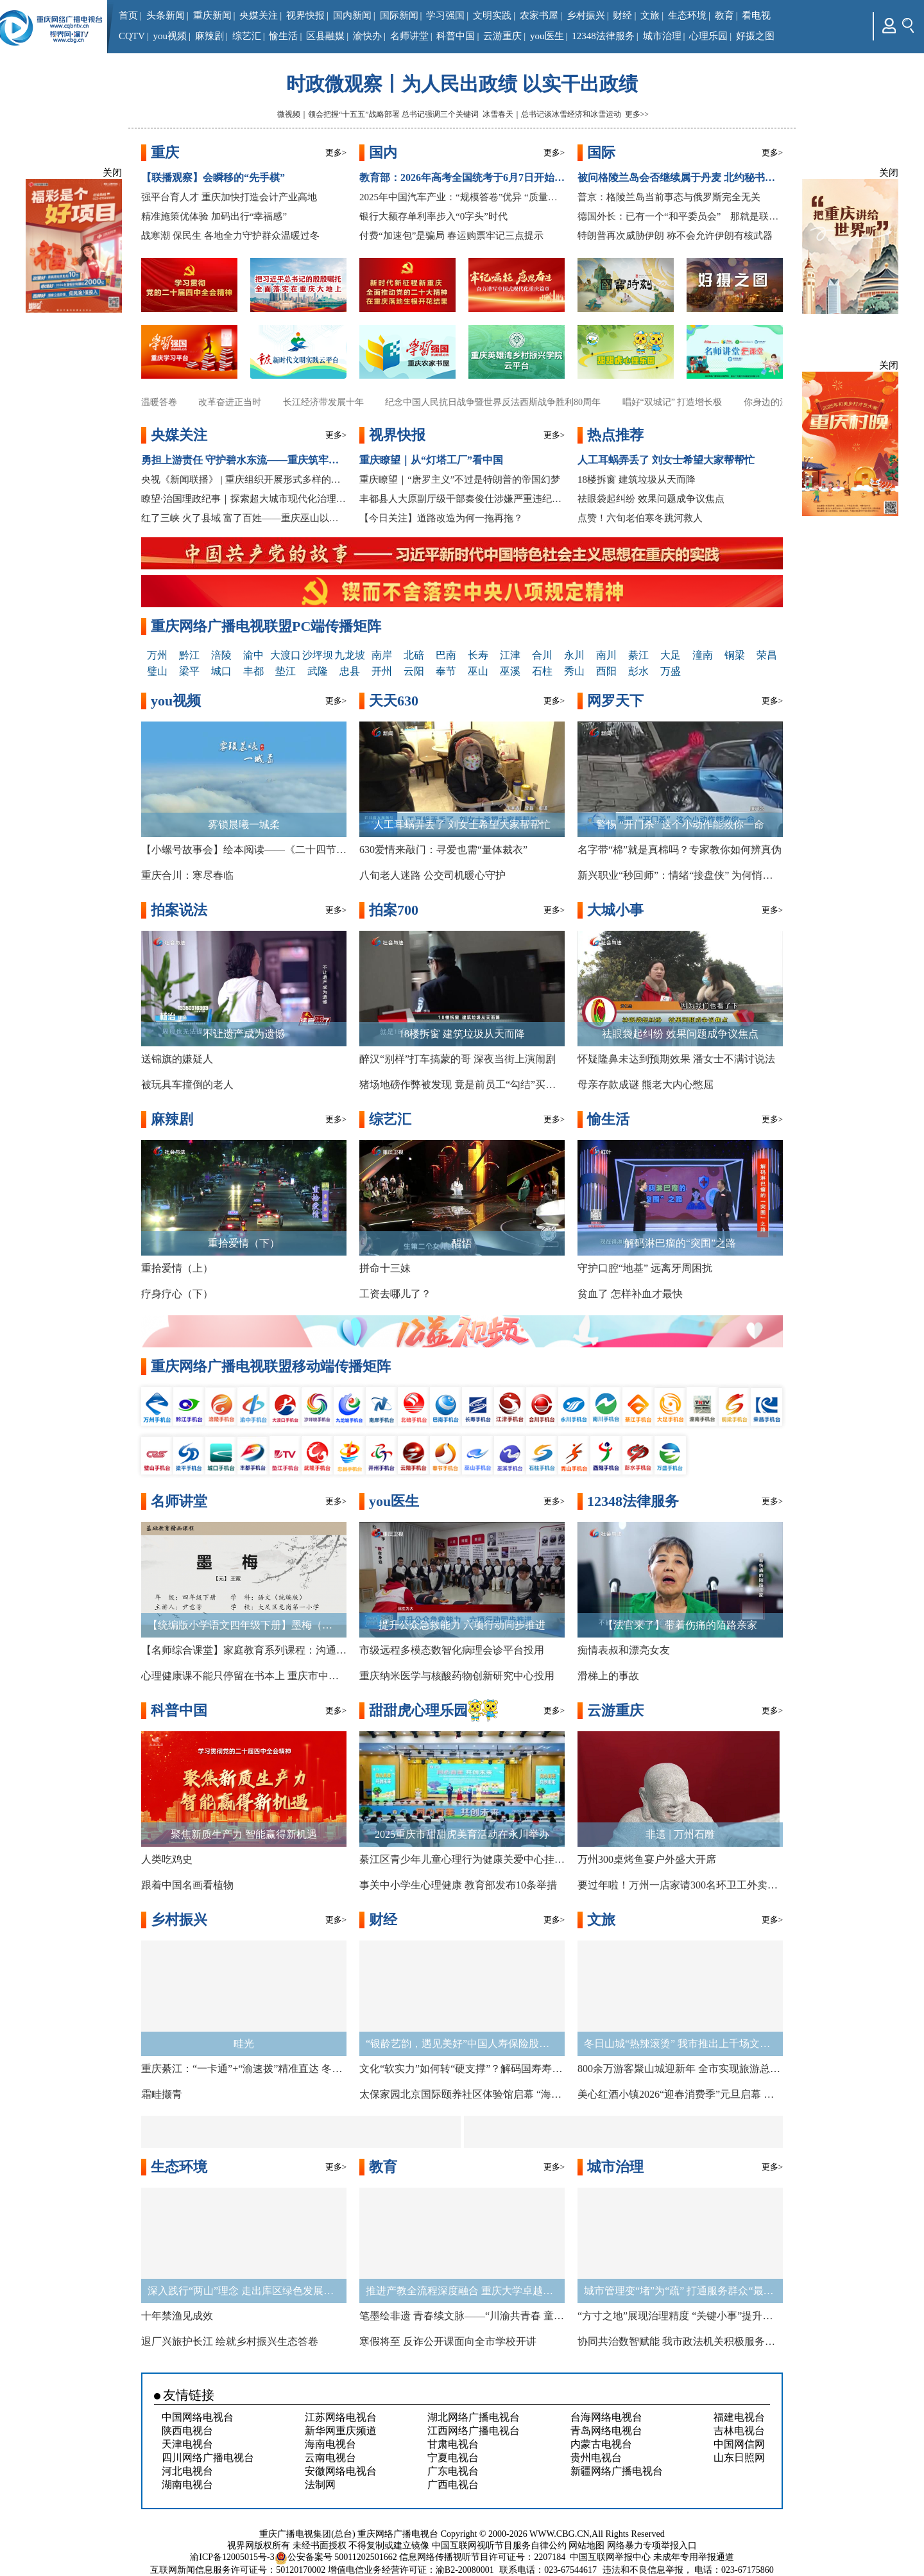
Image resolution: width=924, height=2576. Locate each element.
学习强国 (445, 15)
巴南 (446, 655)
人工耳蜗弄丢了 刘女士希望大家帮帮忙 (666, 459)
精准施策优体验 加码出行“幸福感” (214, 216)
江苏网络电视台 (341, 2417)
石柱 (542, 671)
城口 (221, 671)
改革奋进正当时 (238, 402)
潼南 (702, 655)
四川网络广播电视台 (208, 2457)
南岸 (382, 655)
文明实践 (492, 15)
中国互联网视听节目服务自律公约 (499, 2545)
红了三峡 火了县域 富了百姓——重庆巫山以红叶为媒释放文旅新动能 (243, 518)
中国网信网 (739, 2444)
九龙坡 (349, 655)
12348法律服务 (603, 36)
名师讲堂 (409, 36)
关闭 (112, 173)
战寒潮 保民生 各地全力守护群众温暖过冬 (230, 235)
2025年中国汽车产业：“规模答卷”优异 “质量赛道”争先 (462, 197)
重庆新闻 (212, 15)
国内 (383, 152)
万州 (157, 655)
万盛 (670, 671)
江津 (510, 655)
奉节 (446, 671)
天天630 (393, 701)
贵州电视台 (596, 2457)
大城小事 (615, 910)
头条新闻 (165, 15)
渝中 (253, 655)
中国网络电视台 (198, 2417)
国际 (601, 152)
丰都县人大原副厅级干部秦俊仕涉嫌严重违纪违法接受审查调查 (462, 499)
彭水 (638, 671)
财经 (622, 15)
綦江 (638, 655)
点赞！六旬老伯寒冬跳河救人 (640, 518)
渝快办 (367, 36)
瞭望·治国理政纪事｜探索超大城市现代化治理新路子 (243, 499)
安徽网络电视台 (341, 2471)
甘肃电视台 (453, 2444)
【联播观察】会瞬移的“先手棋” (213, 177)
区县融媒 (325, 36)
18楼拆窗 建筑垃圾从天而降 (637, 479)
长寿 (478, 655)
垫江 (285, 671)
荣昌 (767, 655)
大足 (670, 655)
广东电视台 (453, 2471)
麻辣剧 (209, 36)
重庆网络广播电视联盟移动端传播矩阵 (271, 1366)
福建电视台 (739, 2417)
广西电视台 (453, 2484)
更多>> (637, 114)
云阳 (414, 671)
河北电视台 (187, 2471)
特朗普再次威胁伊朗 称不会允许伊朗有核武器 (675, 235)
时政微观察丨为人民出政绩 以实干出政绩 (462, 83)
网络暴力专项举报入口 (652, 2545)
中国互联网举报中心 (610, 2557)
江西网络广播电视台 (473, 2430)
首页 (128, 15)
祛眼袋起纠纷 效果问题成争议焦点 (651, 499)
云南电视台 (330, 2457)
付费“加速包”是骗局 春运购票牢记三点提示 (451, 235)
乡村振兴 (586, 15)
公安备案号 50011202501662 (337, 2557)
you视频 (170, 36)
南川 (606, 655)
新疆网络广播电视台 (616, 2471)
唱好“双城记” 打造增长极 (680, 402)
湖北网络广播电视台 (473, 2417)
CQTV (132, 36)
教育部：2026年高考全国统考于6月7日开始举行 (462, 177)
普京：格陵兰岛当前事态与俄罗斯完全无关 (669, 197)
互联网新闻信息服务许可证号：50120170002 (237, 2570)
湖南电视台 (187, 2484)
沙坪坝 (317, 655)
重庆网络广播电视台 (397, 2534)
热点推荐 (615, 435)
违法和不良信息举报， (647, 2570)
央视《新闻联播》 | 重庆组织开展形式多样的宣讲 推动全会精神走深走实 (243, 479)
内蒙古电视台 (601, 2444)
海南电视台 (330, 2444)
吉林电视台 (739, 2430)
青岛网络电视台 (606, 2430)
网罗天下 (615, 701)
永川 (574, 655)
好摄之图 (755, 36)
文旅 (650, 15)
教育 (724, 15)
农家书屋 (539, 15)
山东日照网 (739, 2457)
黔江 (189, 655)
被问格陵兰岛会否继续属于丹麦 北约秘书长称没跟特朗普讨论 (680, 177)
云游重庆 (502, 36)
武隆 (317, 671)
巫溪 (510, 671)
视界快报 (305, 15)
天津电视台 (187, 2444)
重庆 (165, 152)
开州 (382, 671)
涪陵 (221, 655)
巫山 (478, 671)
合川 (542, 655)
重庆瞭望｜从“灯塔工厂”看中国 (431, 459)
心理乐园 (708, 36)
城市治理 (662, 36)
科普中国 (455, 36)
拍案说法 (179, 910)
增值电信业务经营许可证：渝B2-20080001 (411, 2570)
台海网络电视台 (606, 2417)
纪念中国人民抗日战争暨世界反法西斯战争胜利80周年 (501, 402)
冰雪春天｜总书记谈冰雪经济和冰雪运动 (552, 114)
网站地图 (586, 2545)
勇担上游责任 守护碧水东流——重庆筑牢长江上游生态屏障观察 (243, 459)
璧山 (157, 671)
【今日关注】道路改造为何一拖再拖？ (441, 518)
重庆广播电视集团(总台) (307, 2534)
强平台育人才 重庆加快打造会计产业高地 (229, 197)
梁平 (189, 671)
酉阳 (606, 671)
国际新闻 (399, 15)
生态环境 (687, 15)
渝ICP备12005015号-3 (232, 2557)
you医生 (547, 36)
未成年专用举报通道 (693, 2557)
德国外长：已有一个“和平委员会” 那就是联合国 (680, 216)
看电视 (756, 15)
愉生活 (283, 36)
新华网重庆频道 (341, 2430)
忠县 (349, 671)
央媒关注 (258, 15)
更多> (335, 152)
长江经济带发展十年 (331, 402)
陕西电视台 (187, 2430)
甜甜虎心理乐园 (418, 1710)
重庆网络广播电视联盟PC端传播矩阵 (266, 626)
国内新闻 (352, 15)
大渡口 (285, 655)
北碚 (414, 655)
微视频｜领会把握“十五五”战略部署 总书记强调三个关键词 (378, 114)
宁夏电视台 (453, 2457)
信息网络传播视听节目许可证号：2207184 (482, 2557)
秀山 (574, 671)
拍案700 (393, 910)
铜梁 (734, 655)
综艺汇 (246, 36)
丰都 (253, 671)
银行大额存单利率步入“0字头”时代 (433, 216)
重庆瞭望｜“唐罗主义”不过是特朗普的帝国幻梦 (459, 479)
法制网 (320, 2484)
